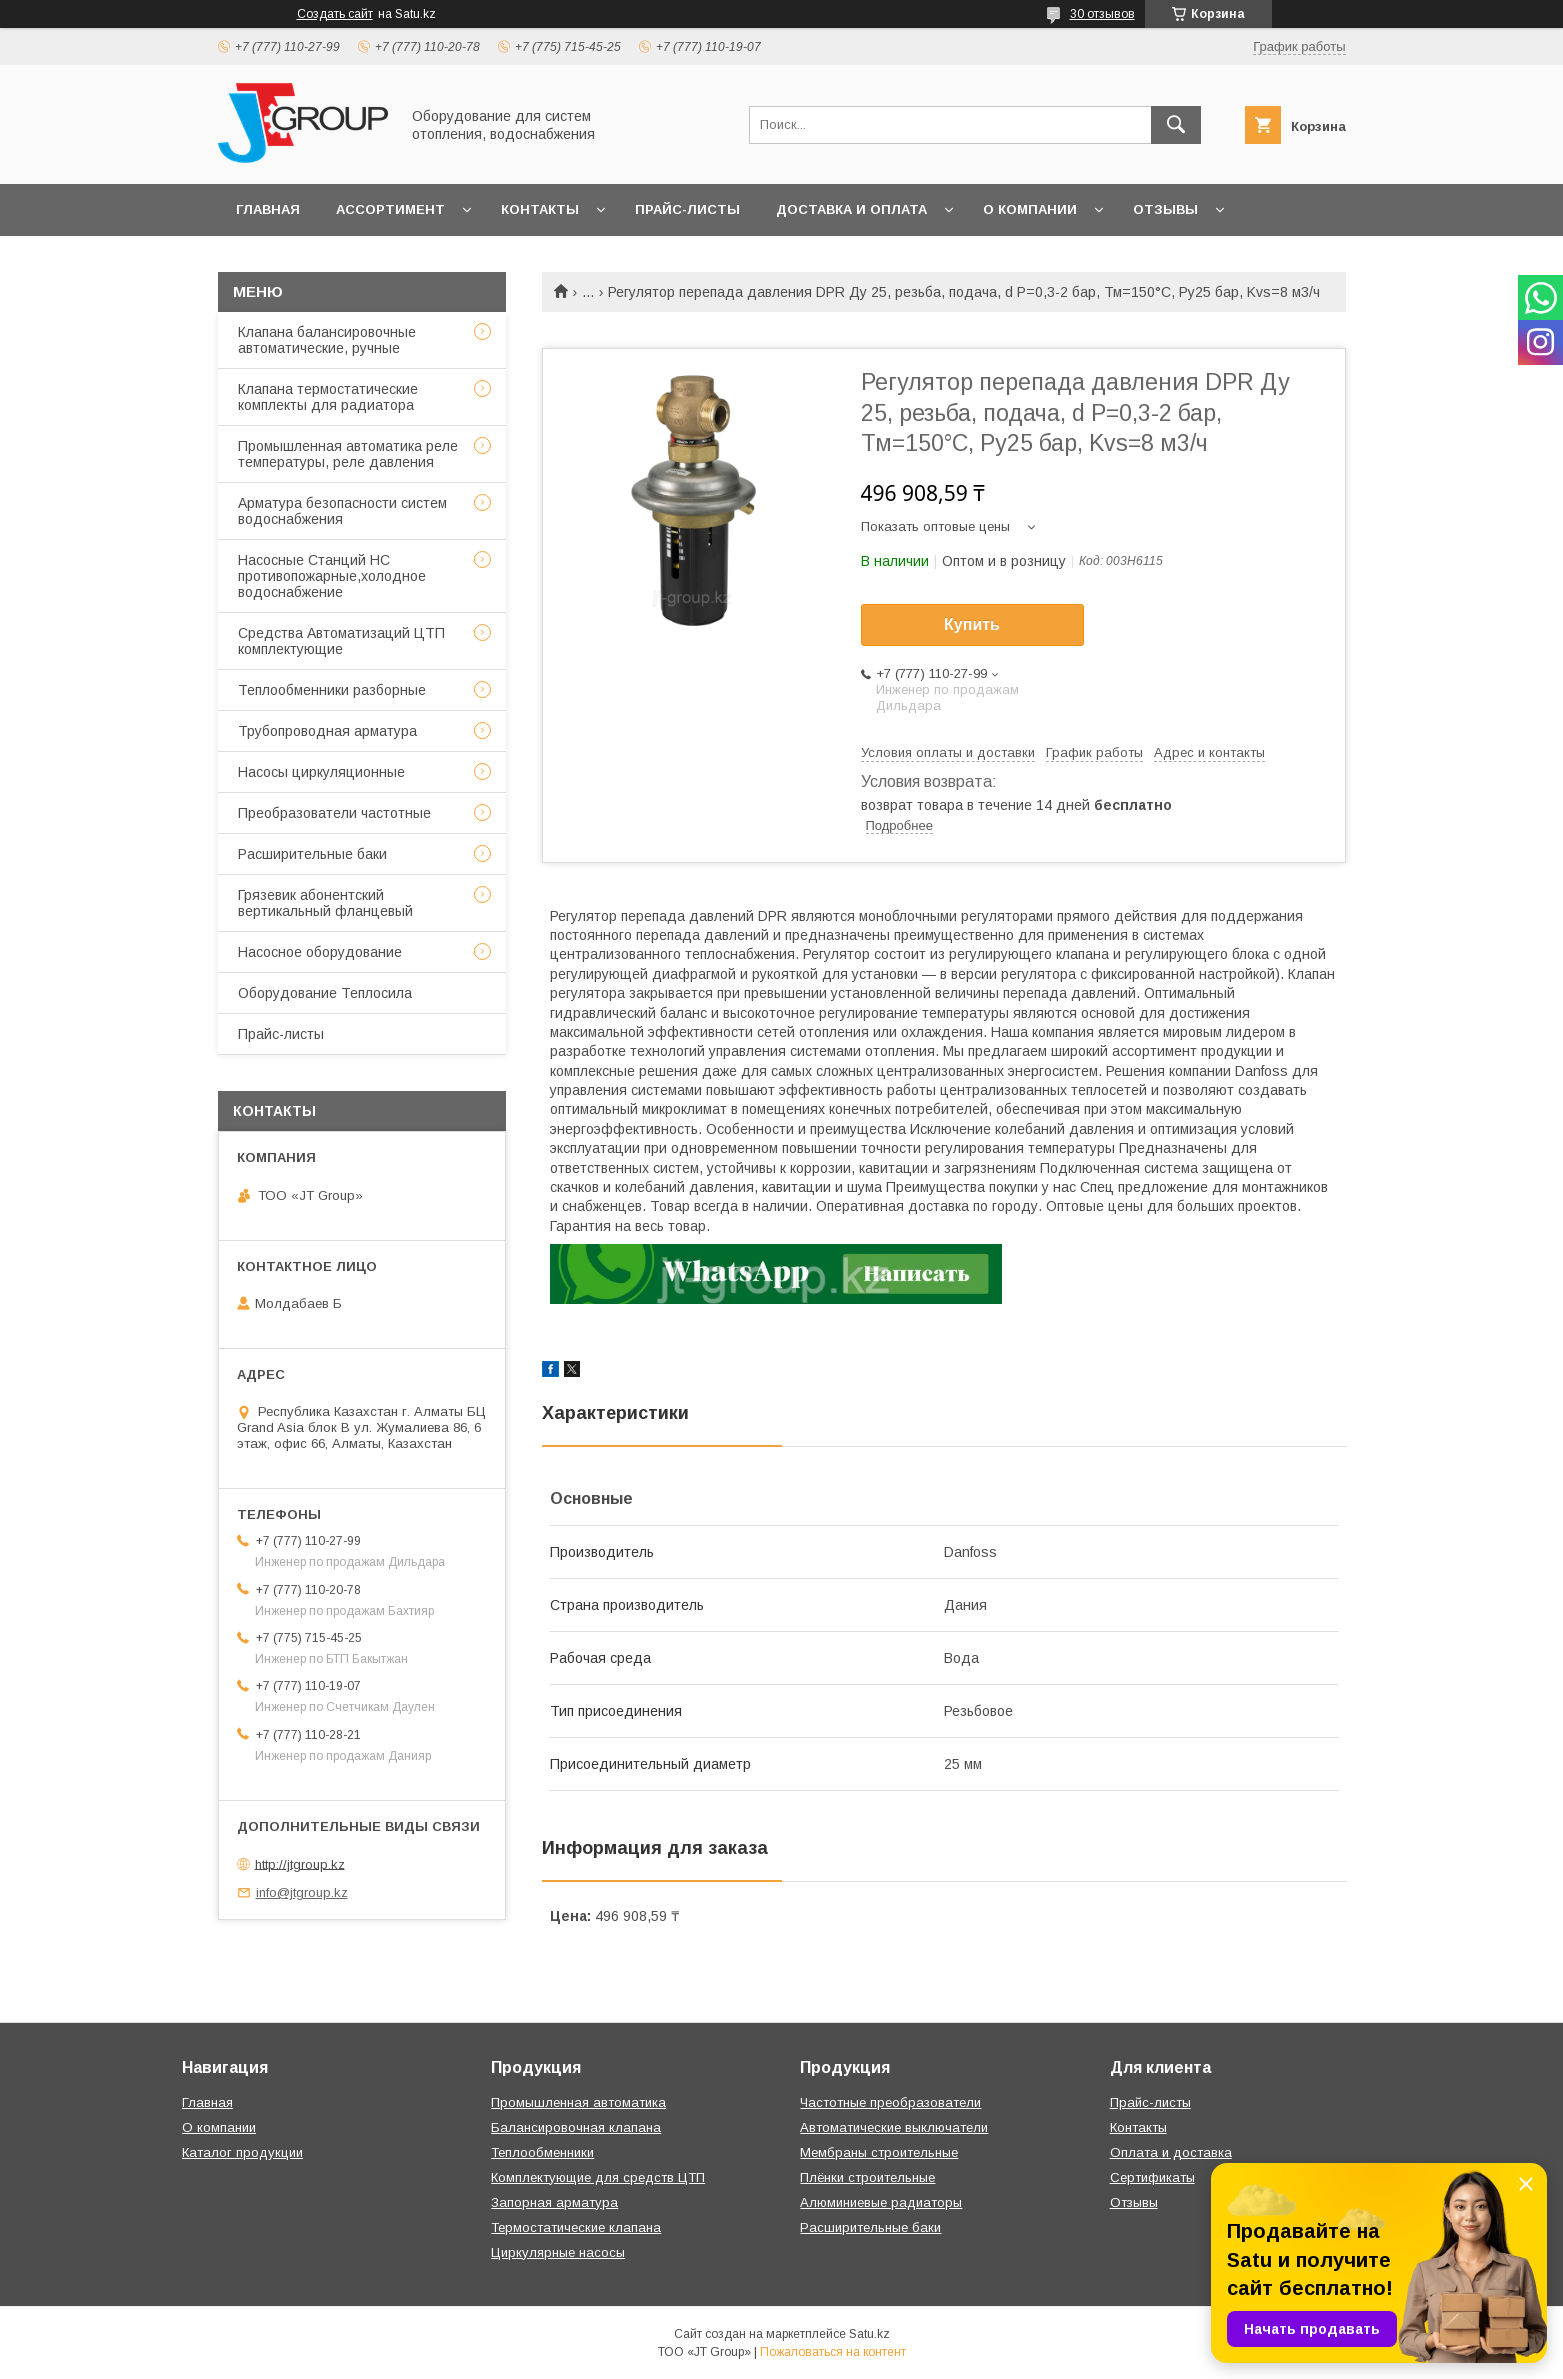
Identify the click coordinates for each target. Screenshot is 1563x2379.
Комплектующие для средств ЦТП (598, 2177)
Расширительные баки (312, 854)
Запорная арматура (554, 2202)
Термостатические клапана (576, 2227)
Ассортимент (390, 209)
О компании (1030, 209)
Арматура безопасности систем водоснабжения (342, 511)
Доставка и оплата (851, 209)
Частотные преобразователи (890, 2102)
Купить (972, 624)
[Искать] (1176, 125)
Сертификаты (1152, 2177)
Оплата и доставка (1171, 2152)
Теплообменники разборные (332, 690)
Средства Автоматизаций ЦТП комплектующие (341, 641)
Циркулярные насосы (558, 2252)
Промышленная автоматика (578, 2102)
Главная (268, 209)
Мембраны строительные (879, 2152)
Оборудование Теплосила (325, 993)
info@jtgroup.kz (302, 1892)
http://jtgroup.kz (300, 1863)
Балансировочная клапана (576, 2127)
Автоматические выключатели (894, 2127)
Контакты (540, 209)
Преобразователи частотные (334, 813)
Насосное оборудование (320, 952)
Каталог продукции (242, 2152)
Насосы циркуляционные (321, 772)
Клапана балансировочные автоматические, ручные (327, 340)
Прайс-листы (687, 209)
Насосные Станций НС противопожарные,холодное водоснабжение (332, 576)
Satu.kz (869, 2334)
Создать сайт (335, 14)
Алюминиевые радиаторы (881, 2202)
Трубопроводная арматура (327, 731)
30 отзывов (1102, 14)
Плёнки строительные (867, 2177)
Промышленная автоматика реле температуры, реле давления (348, 454)
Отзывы (1165, 209)
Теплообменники (542, 2152)
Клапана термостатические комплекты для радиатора (328, 397)
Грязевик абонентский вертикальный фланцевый (325, 903)
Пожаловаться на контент (833, 2352)
